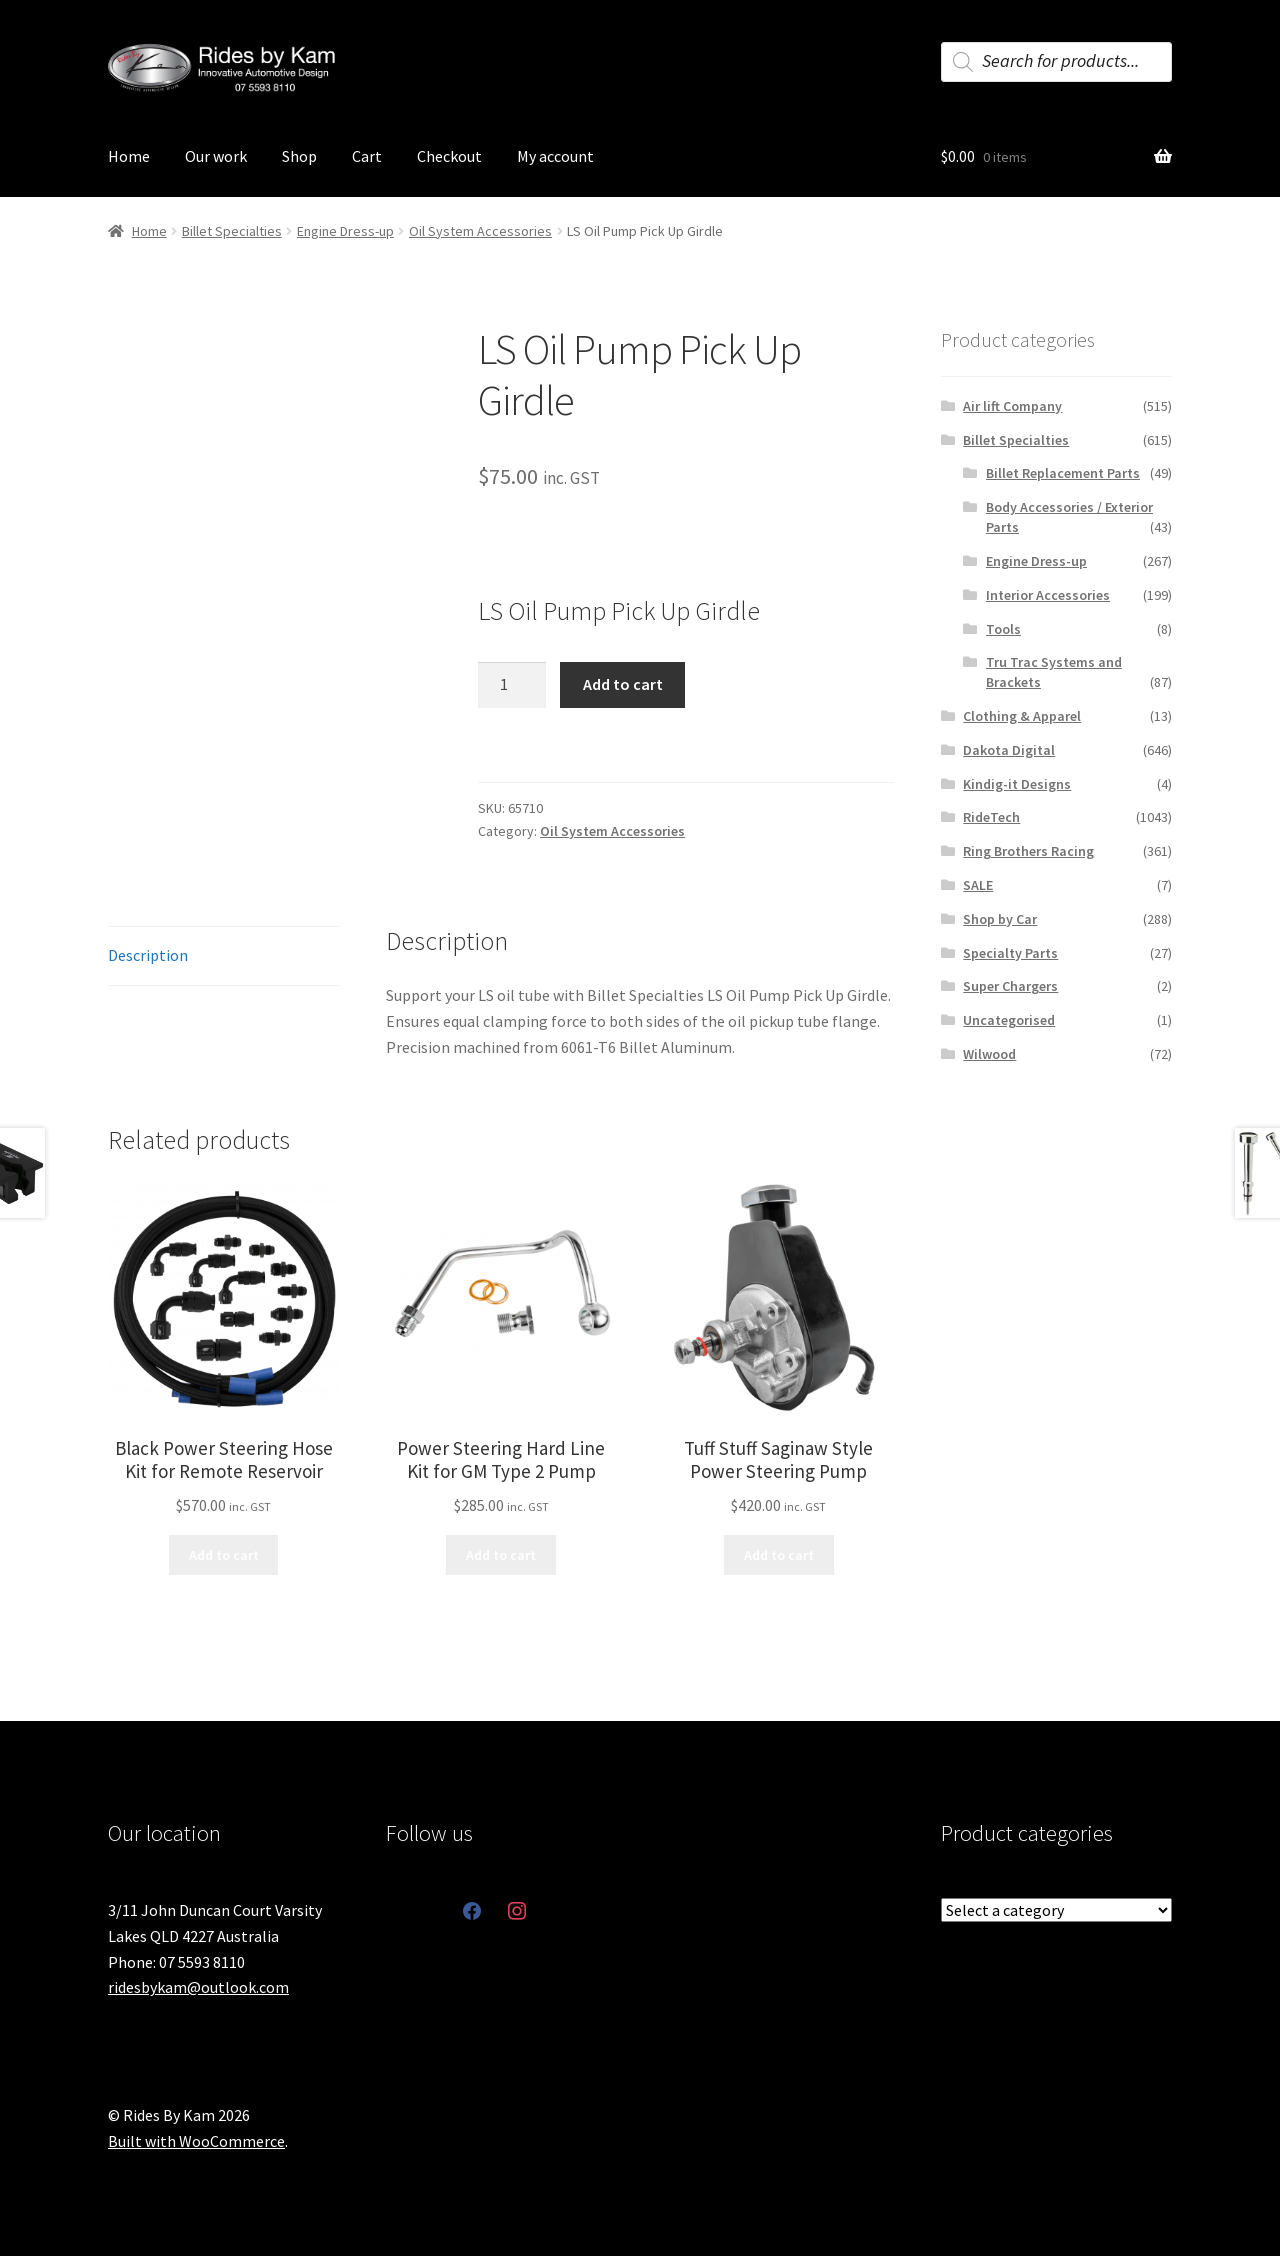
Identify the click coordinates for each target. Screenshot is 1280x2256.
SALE (978, 885)
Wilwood (989, 1054)
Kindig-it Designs (1017, 784)
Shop (299, 156)
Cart (367, 156)
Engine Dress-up (345, 231)
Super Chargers (1010, 986)
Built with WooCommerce (196, 2141)
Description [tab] (148, 955)
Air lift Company (1012, 406)
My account (555, 156)
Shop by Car (1000, 919)
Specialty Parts (1010, 953)
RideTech (991, 817)
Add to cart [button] (224, 1555)
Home (129, 156)
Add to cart (623, 684)
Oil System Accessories (480, 231)
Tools (1003, 629)
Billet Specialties (232, 231)
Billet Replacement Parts (1063, 473)
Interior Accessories (1048, 595)
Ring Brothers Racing (1028, 851)
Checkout (449, 156)
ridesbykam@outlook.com (198, 1987)
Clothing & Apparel (1022, 716)
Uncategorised (1009, 1020)
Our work (216, 156)
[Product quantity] (512, 685)
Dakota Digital (1009, 750)
